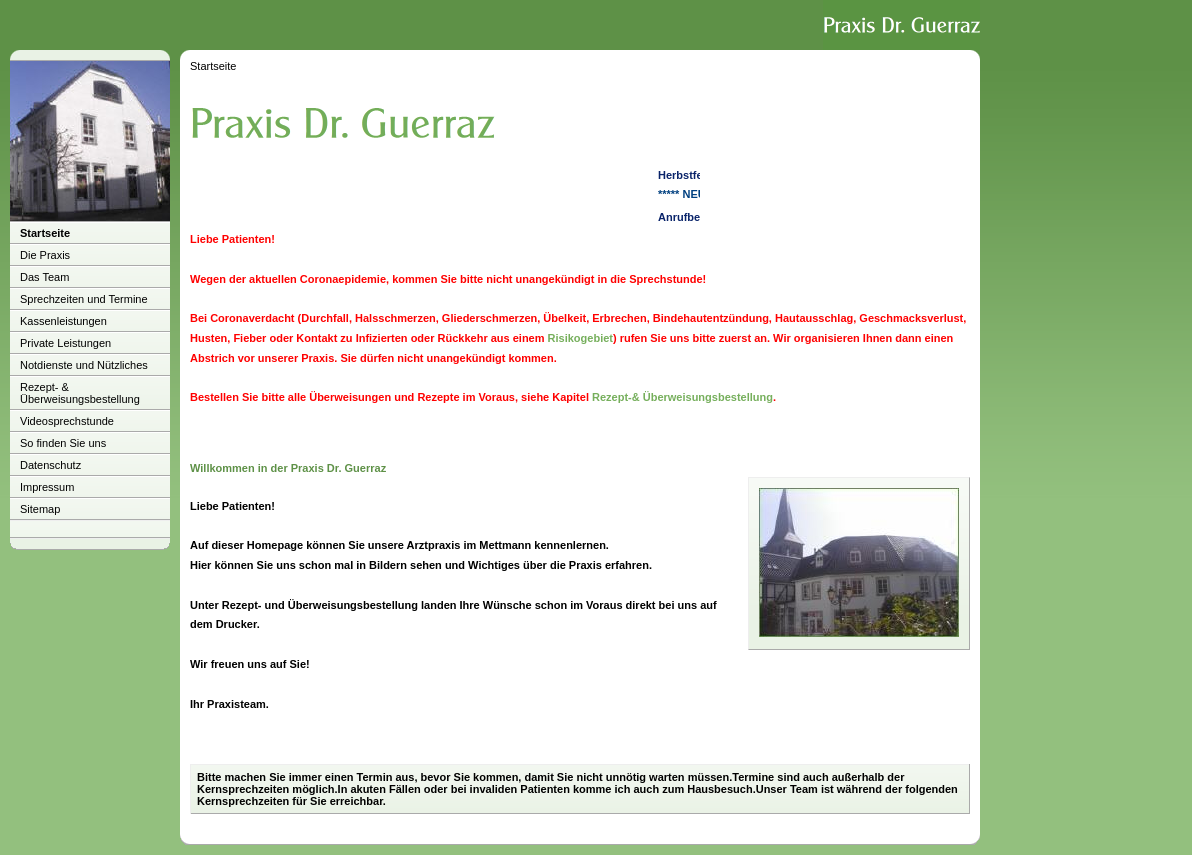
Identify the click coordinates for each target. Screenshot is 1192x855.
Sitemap (40, 509)
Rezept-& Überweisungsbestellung (682, 397)
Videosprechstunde (67, 421)
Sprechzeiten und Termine (84, 299)
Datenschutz (50, 465)
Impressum (47, 487)
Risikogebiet (580, 338)
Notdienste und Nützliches (84, 365)
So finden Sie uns (63, 443)
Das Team (44, 277)
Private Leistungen (65, 343)
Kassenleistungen (63, 321)
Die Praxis (45, 255)
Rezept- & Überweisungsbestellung (80, 393)
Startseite (45, 233)
